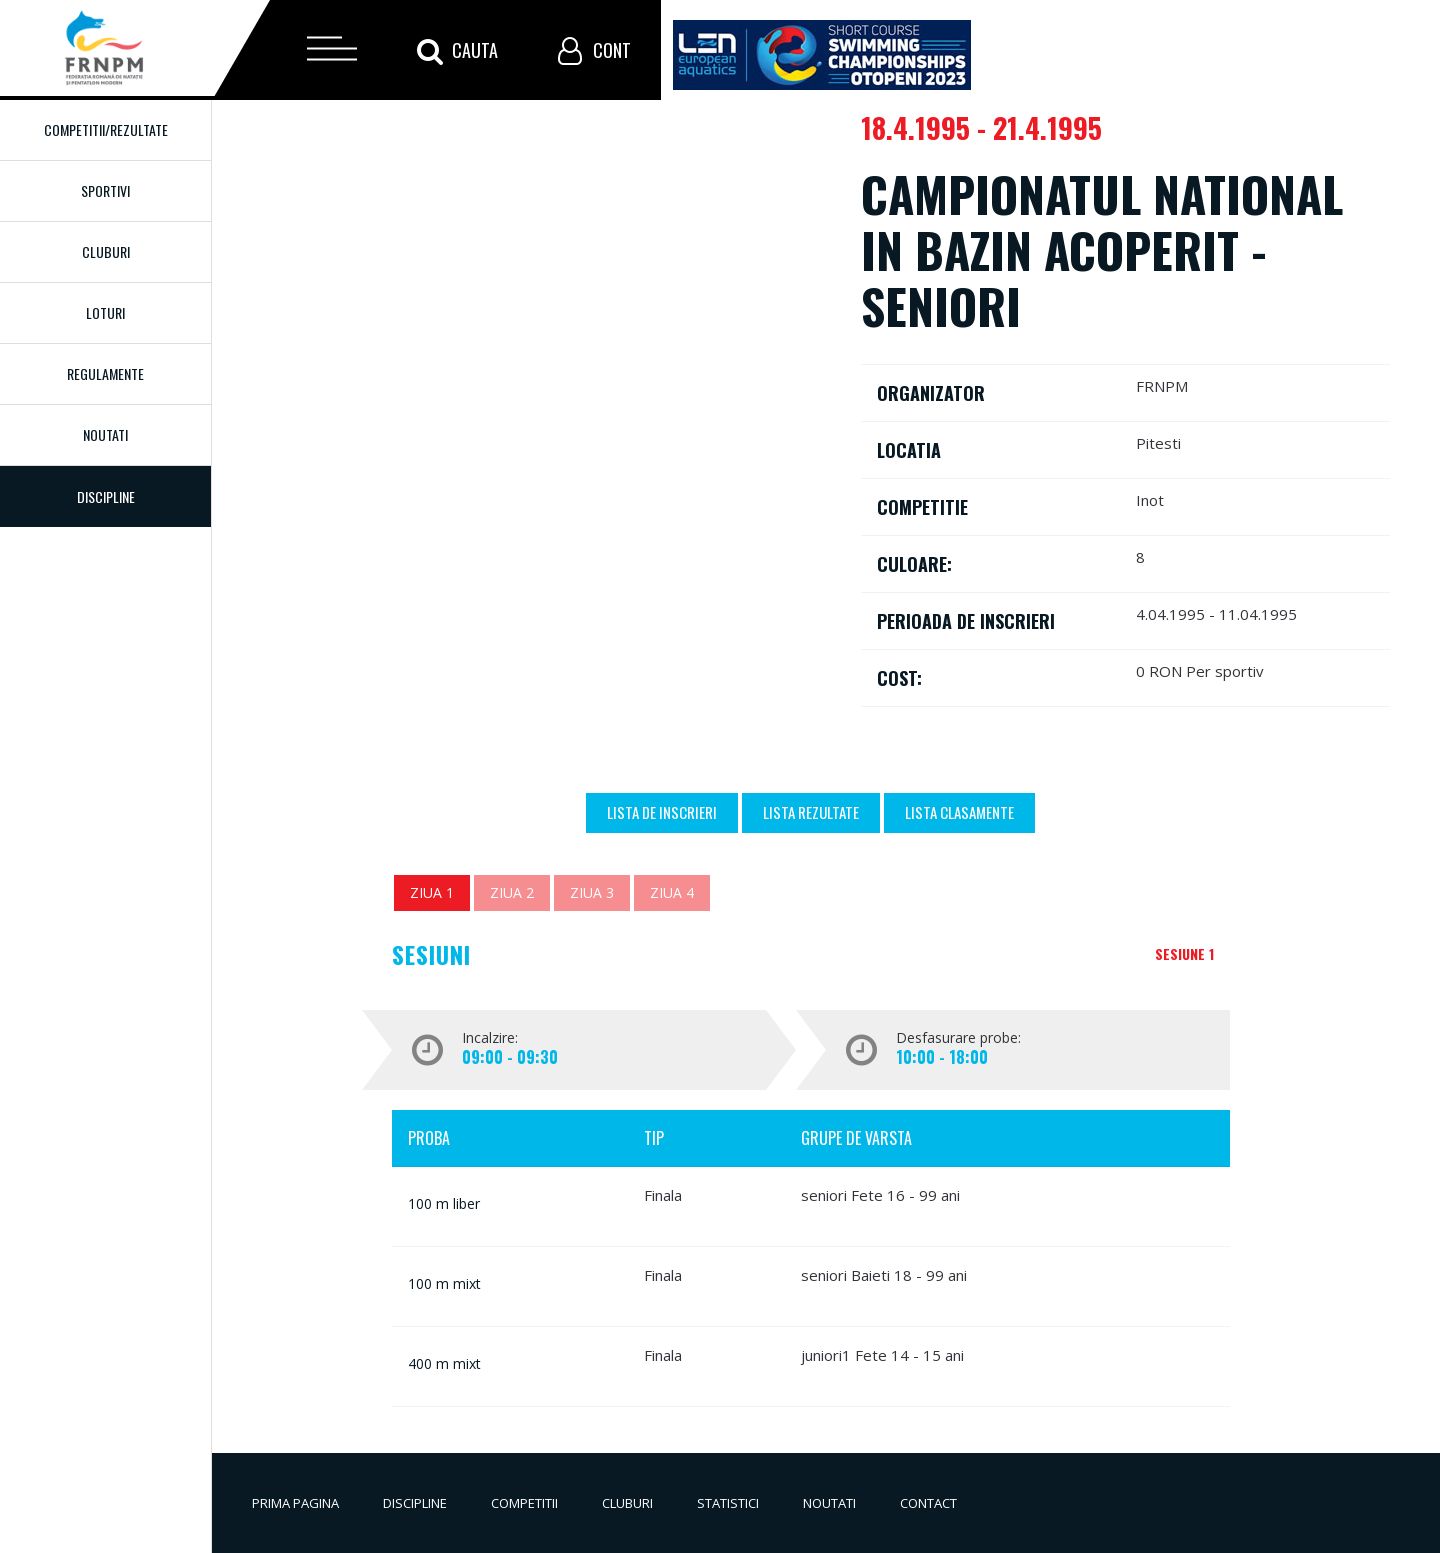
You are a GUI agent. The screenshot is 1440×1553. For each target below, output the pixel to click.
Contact (928, 1503)
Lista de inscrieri (662, 812)
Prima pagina (295, 1503)
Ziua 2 (512, 892)
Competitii (524, 1503)
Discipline (415, 1503)
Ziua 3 (592, 892)
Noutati (105, 434)
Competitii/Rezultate (106, 129)
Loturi (105, 312)
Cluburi (106, 251)
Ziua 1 (432, 892)
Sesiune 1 (1184, 953)
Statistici (728, 1503)
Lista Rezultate (811, 812)
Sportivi (105, 190)
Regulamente (105, 373)
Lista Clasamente (959, 812)
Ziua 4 (672, 892)
